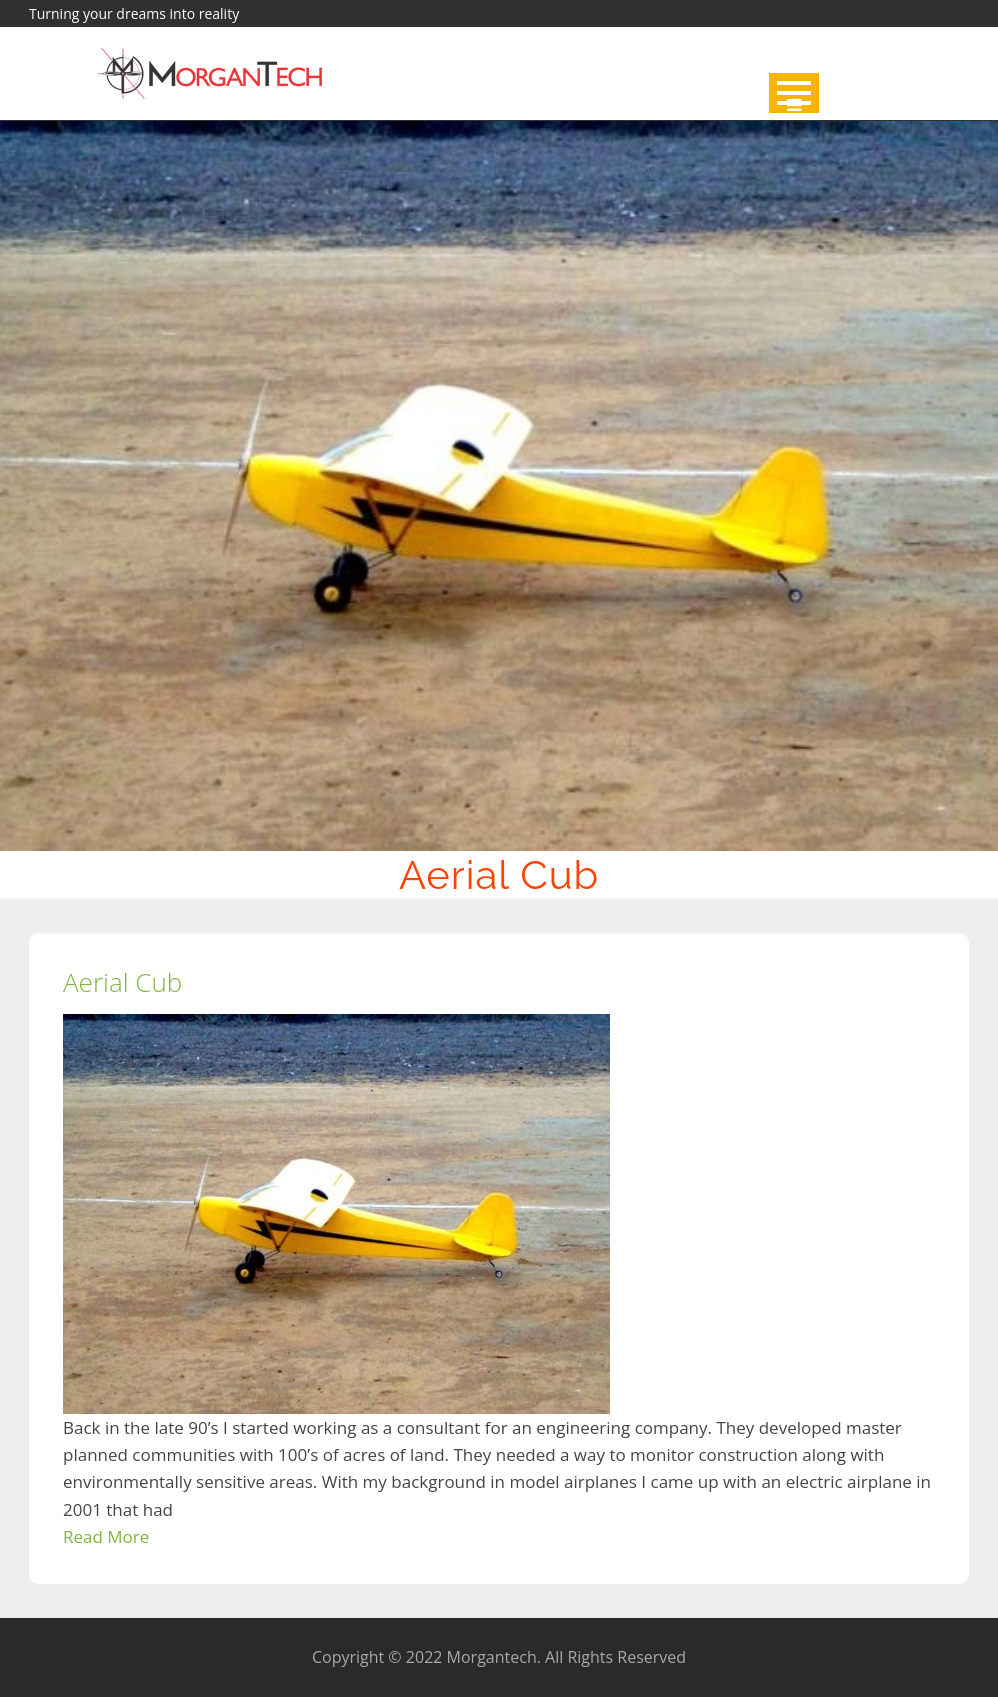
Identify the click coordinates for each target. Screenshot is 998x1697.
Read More (106, 1536)
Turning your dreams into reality (134, 13)
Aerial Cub (122, 982)
